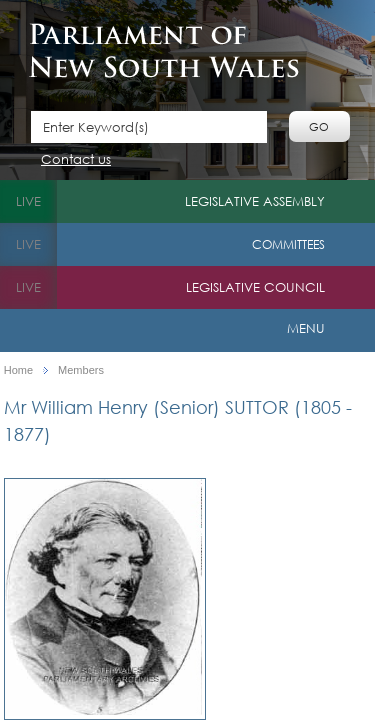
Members (81, 370)
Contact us (76, 160)
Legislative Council (255, 287)
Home (18, 370)
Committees (288, 244)
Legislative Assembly (255, 201)
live (28, 201)
